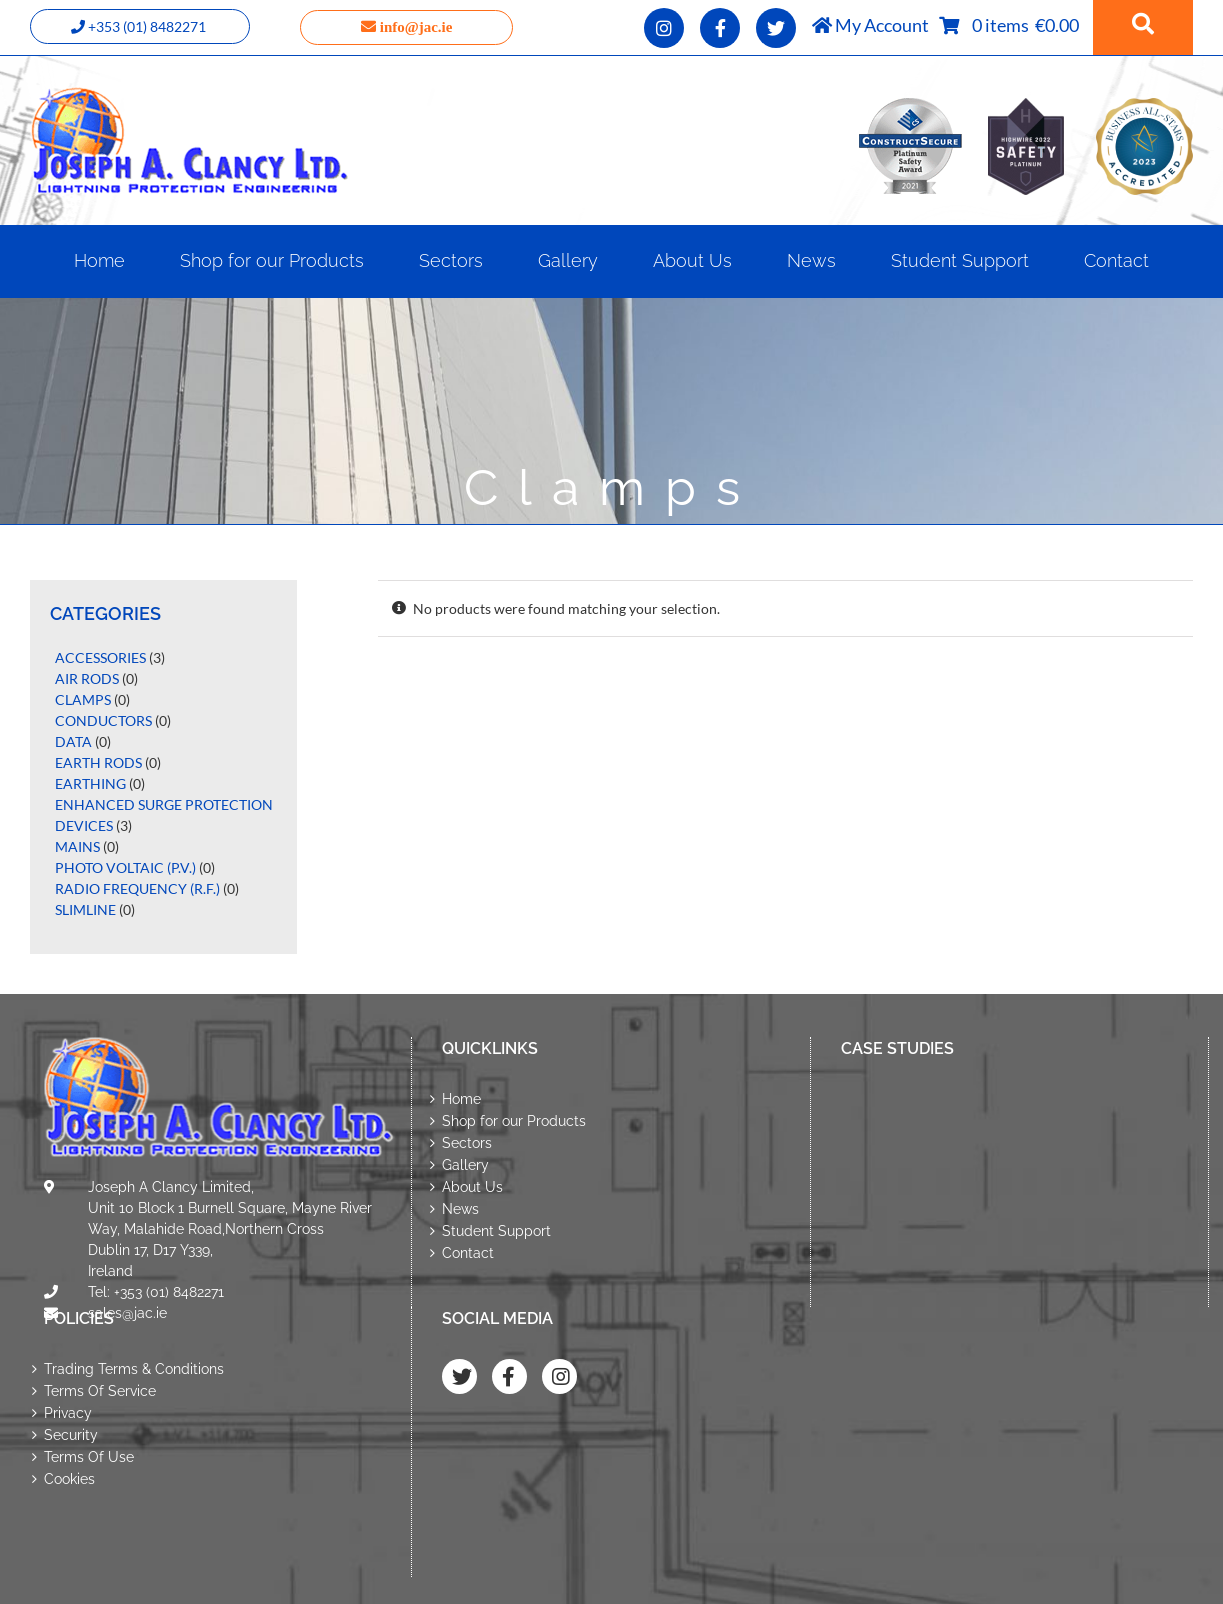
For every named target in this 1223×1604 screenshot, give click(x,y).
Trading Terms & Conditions (134, 1369)
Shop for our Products (514, 1121)
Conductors (103, 720)
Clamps (83, 699)
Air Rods (87, 678)
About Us (472, 1187)
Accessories (100, 657)
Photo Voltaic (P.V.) (125, 867)
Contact (468, 1253)
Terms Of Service (100, 1391)
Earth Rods (98, 762)
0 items (1004, 25)
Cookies (69, 1479)
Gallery (465, 1165)
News (460, 1209)
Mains (77, 846)
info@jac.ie (406, 27)
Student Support (496, 1231)
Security (71, 1435)
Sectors (467, 1143)
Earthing (90, 783)
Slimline (85, 909)
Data (73, 741)
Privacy (68, 1413)
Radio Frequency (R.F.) (137, 888)
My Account (870, 25)
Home (461, 1099)
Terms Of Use (89, 1457)
